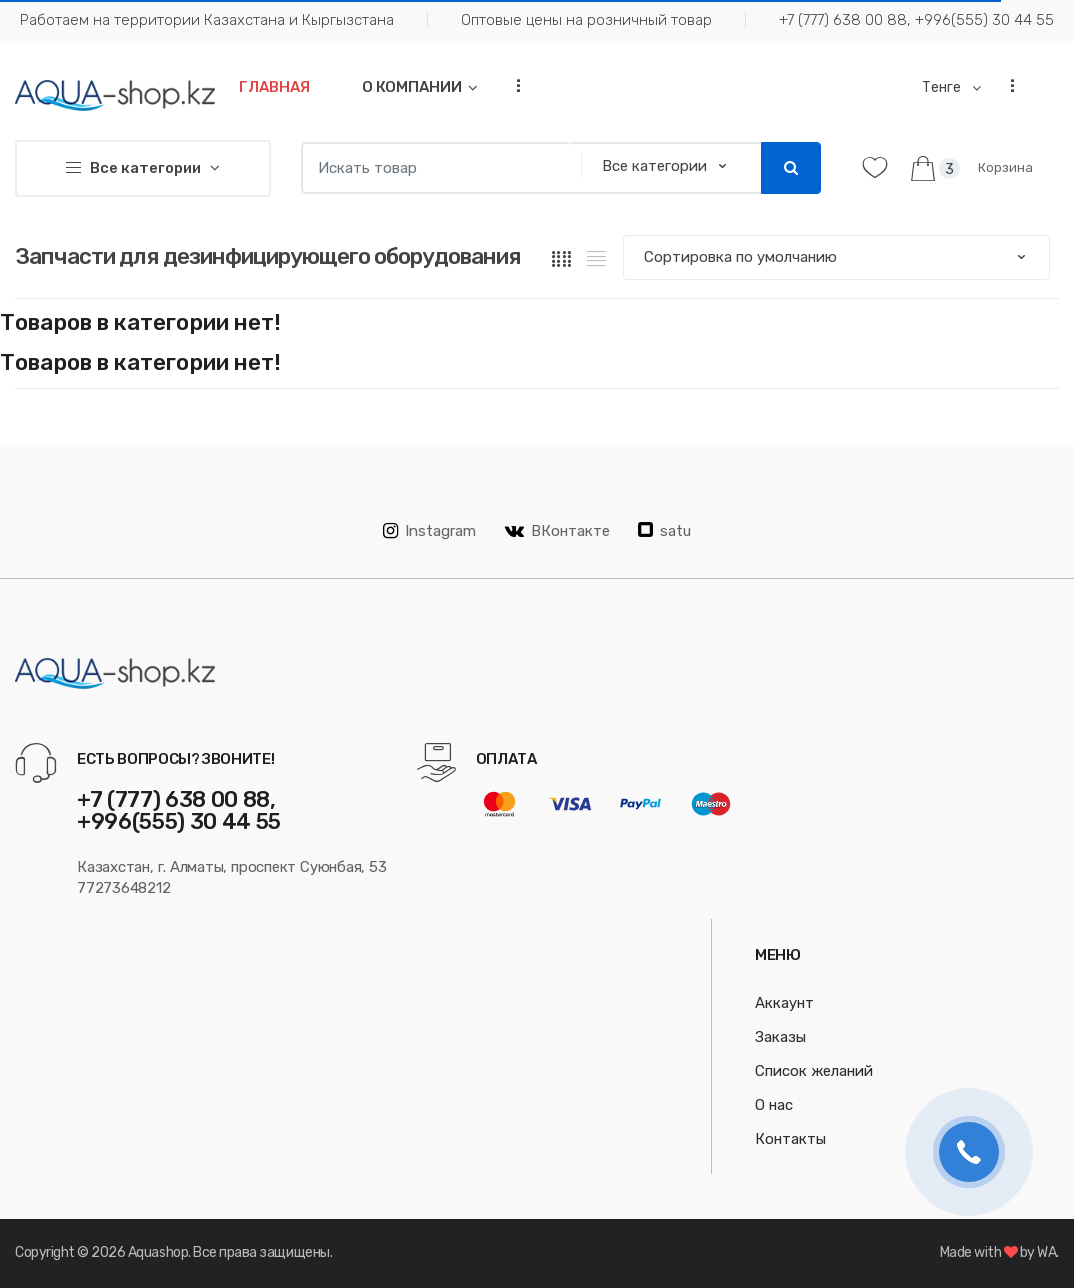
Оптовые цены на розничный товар (586, 20)
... (512, 85)
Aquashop (158, 1252)
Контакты (790, 1139)
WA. (1048, 1252)
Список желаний (814, 1071)
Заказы (780, 1037)
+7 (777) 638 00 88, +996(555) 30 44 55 (916, 20)
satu (664, 531)
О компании (412, 87)
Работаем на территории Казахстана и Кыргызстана (207, 20)
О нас (774, 1105)
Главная (274, 87)
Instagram (429, 531)
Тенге (943, 87)
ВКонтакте (557, 531)
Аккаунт (784, 1003)
